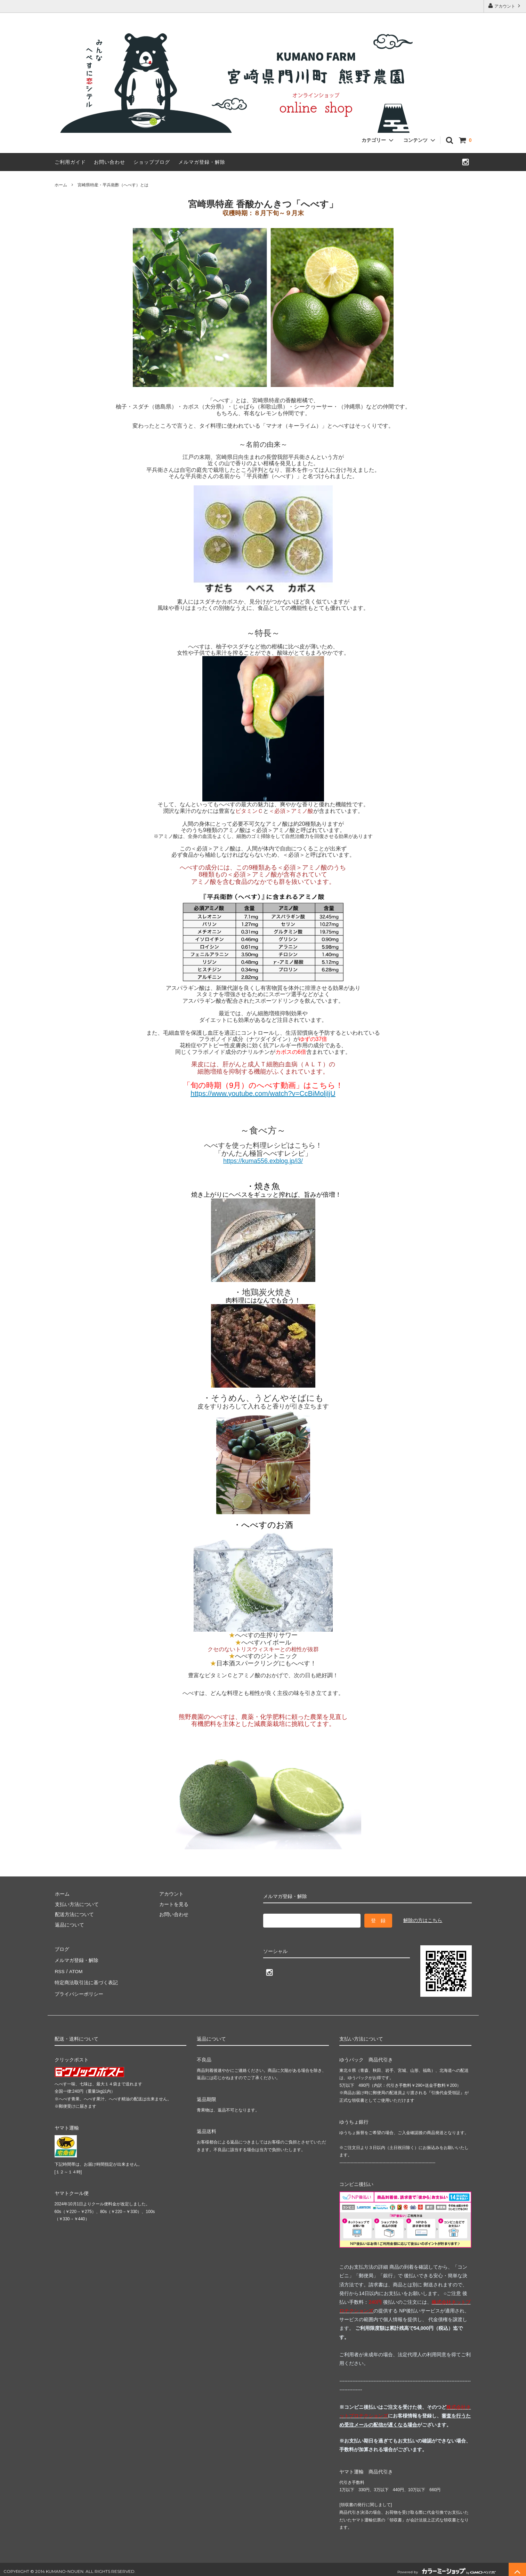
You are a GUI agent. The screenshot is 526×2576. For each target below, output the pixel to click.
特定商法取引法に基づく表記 (86, 1979)
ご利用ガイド (70, 162)
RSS (60, 1969)
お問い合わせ (109, 162)
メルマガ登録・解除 (201, 162)
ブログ (62, 1949)
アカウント (505, 6)
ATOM (75, 1969)
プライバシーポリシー (79, 1989)
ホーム (61, 185)
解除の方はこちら (422, 1920)
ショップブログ (151, 162)
